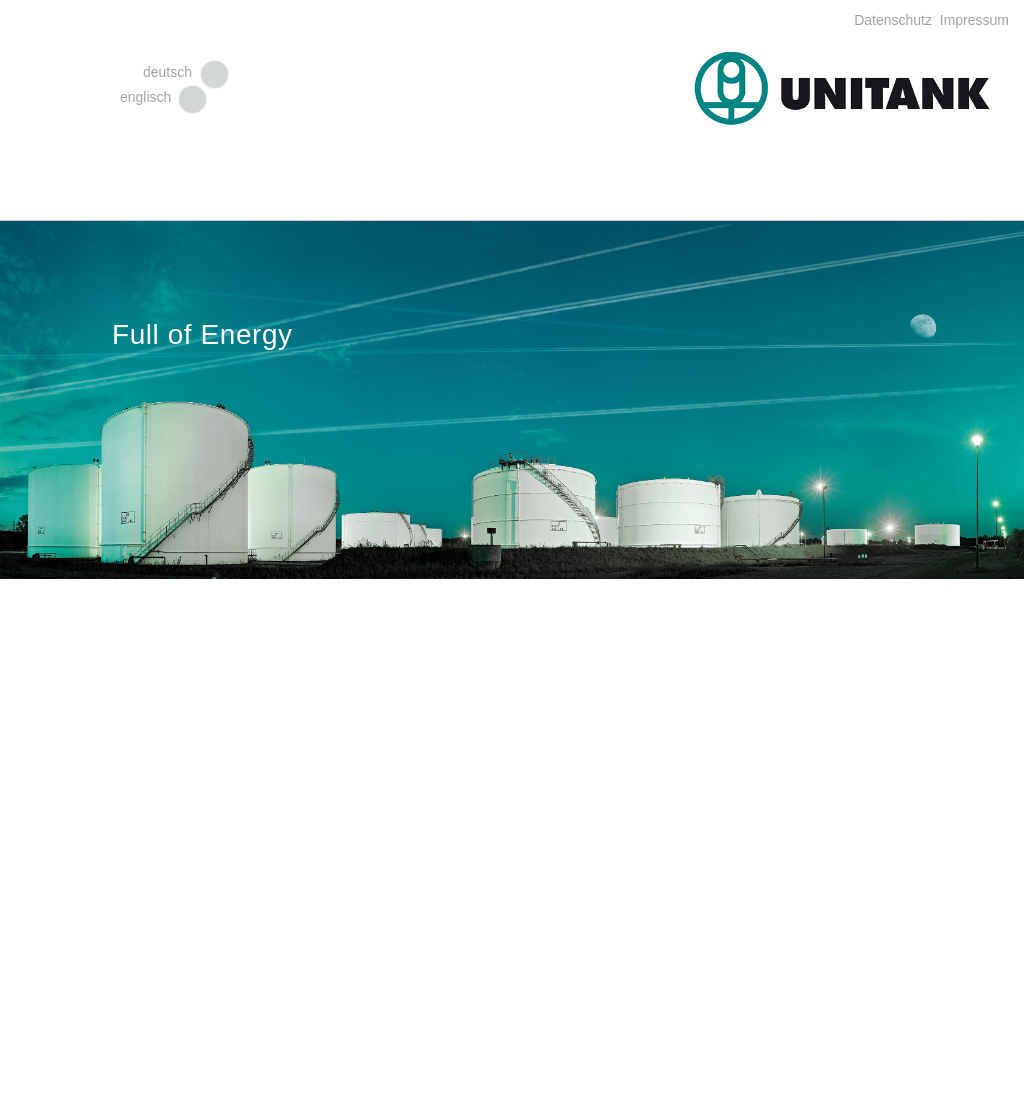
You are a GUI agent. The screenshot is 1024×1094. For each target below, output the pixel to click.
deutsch (167, 72)
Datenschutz (895, 20)
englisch (145, 97)
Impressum (972, 20)
